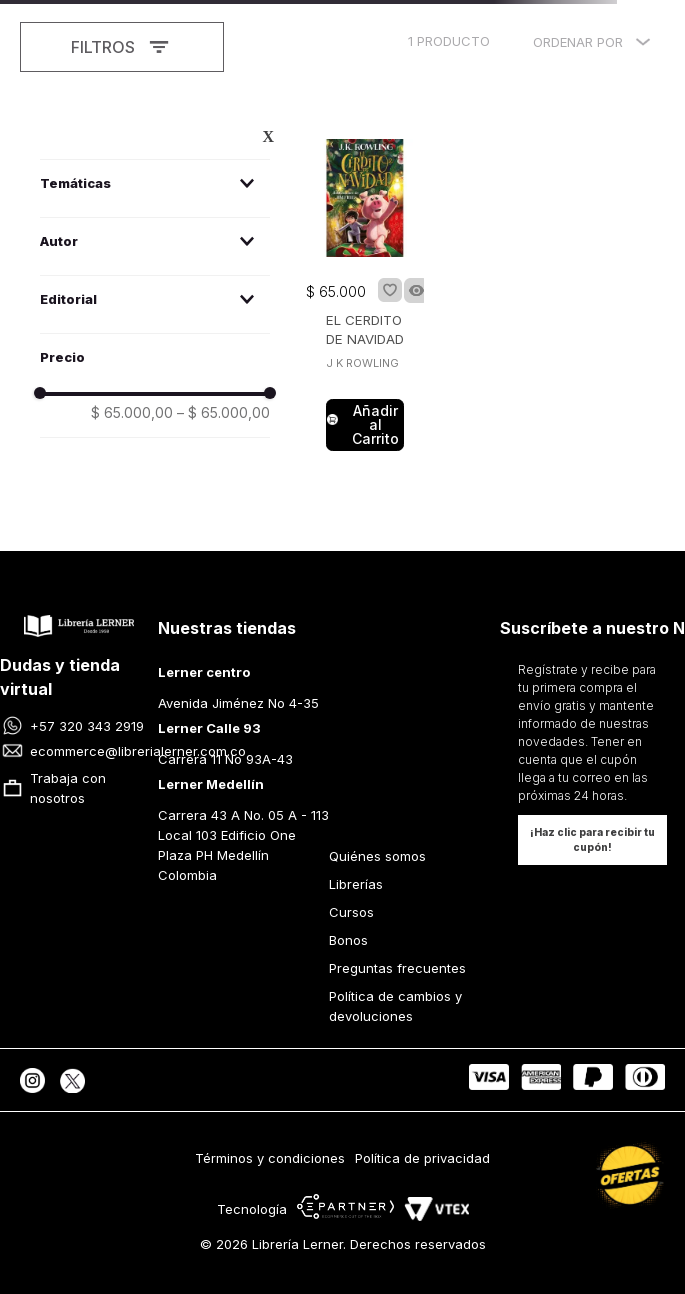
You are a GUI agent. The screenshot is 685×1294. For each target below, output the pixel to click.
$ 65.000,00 (132, 413)
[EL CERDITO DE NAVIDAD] (365, 297)
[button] (155, 183)
